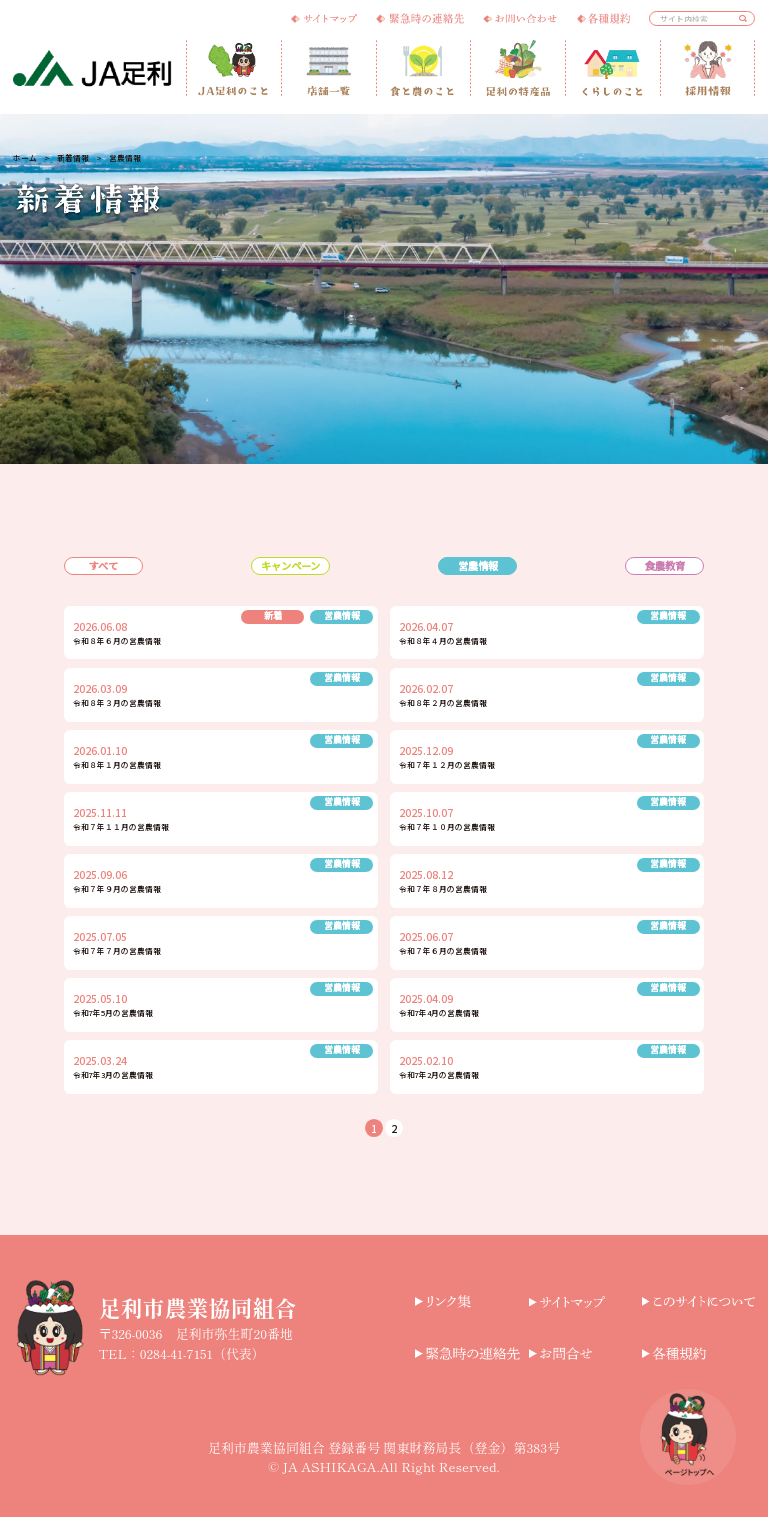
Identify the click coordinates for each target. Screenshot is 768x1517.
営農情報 (478, 566)
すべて (103, 566)
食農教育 (665, 566)
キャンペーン (290, 566)
